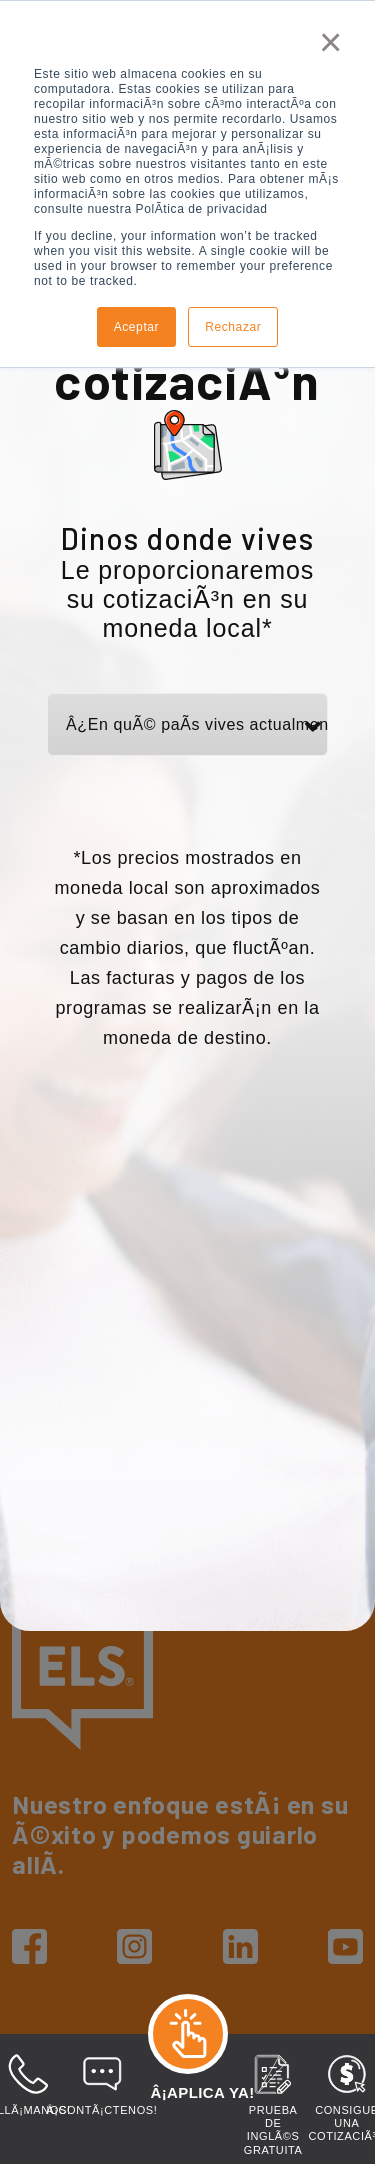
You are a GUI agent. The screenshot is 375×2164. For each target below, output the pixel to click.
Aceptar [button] (137, 327)
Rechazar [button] (233, 327)
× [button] (331, 42)
